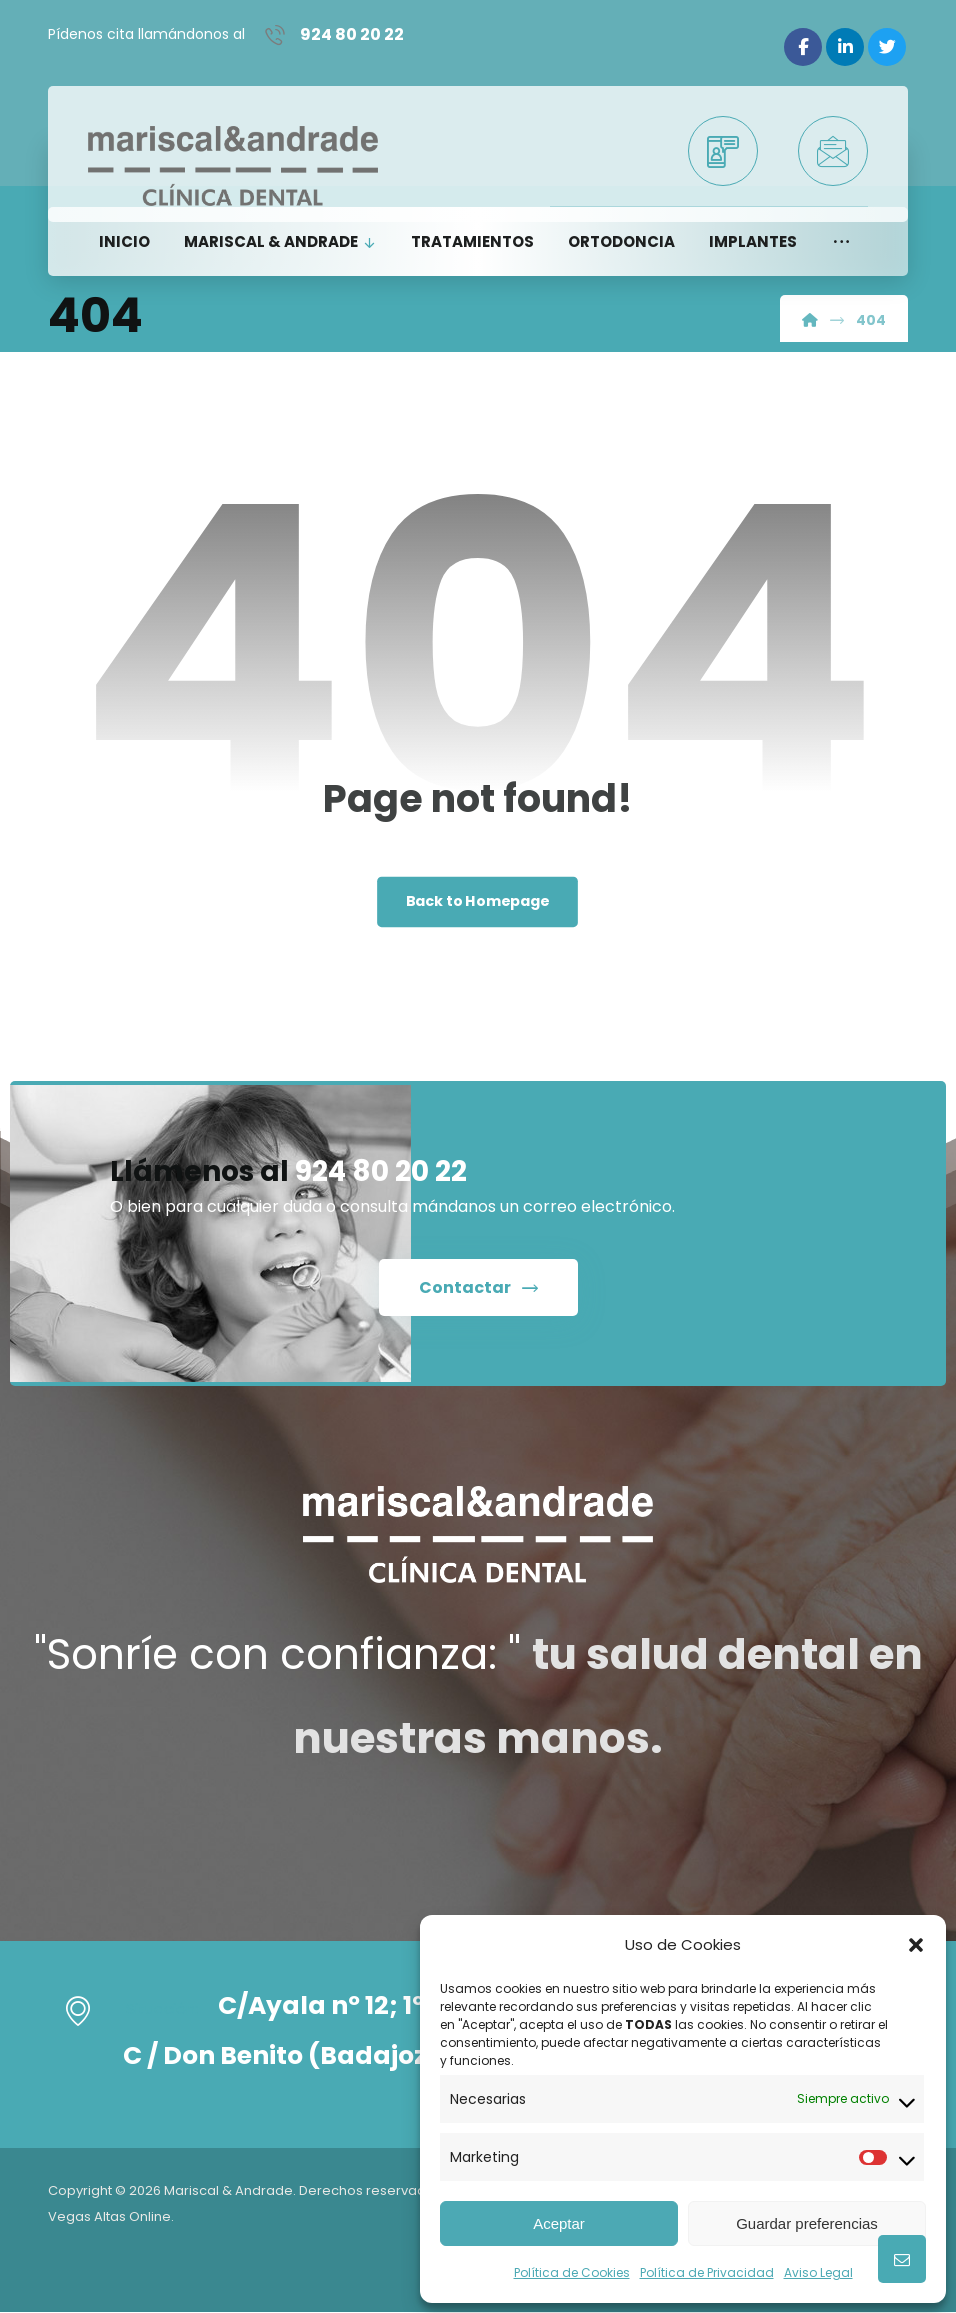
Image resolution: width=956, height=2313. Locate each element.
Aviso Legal (818, 2272)
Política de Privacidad (707, 2272)
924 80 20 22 (381, 1172)
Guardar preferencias (807, 2223)
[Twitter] (887, 47)
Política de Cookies (572, 2272)
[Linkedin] (845, 47)
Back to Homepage (478, 902)
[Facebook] (803, 47)
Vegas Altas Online (109, 2215)
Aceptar (559, 2223)
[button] (916, 1945)
